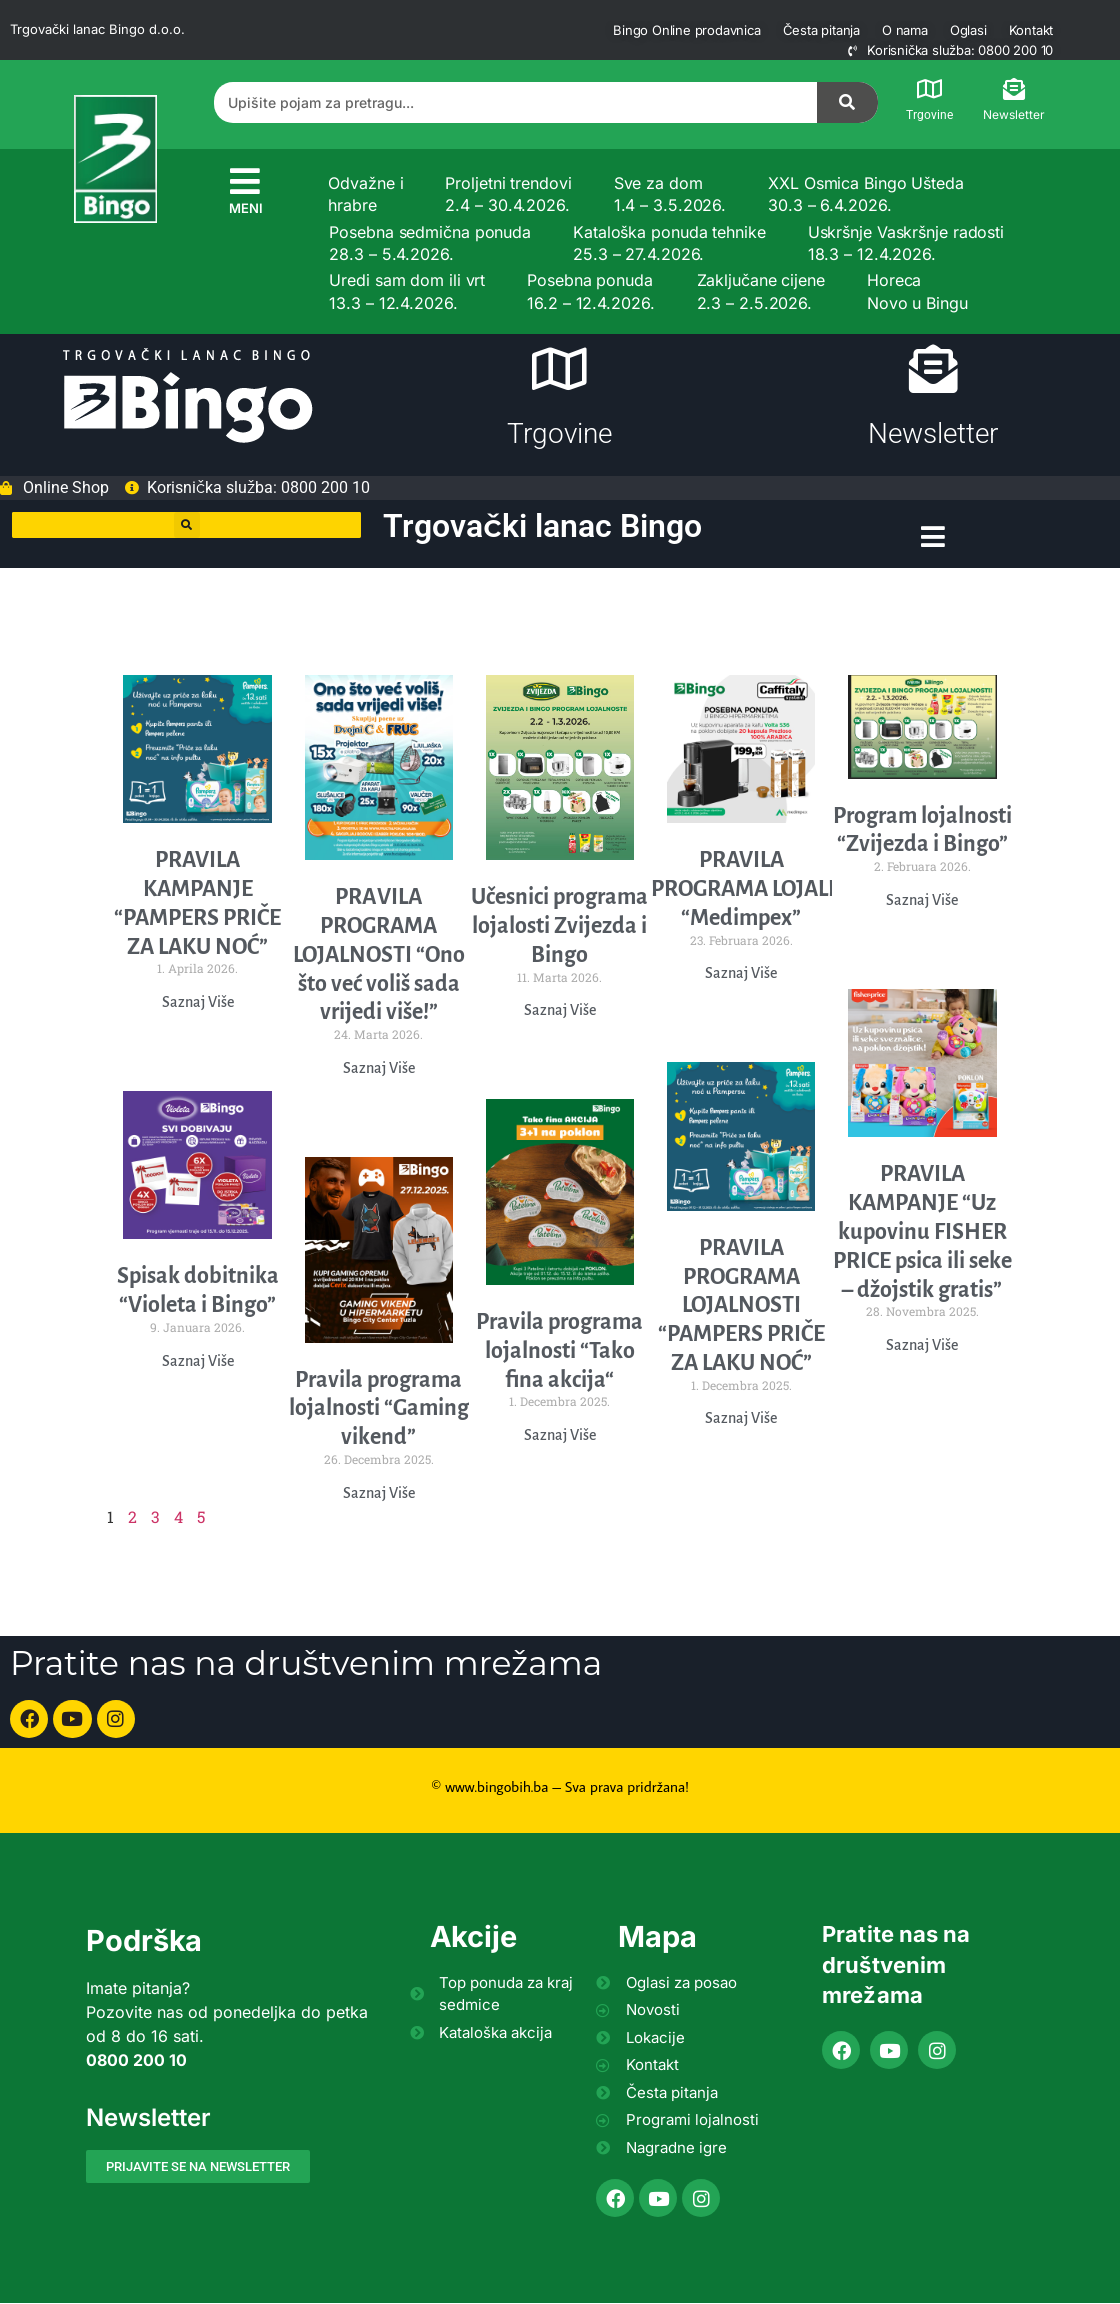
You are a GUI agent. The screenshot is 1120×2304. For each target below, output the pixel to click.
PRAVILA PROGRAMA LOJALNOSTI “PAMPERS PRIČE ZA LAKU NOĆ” (741, 1306)
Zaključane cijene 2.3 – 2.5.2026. (761, 291)
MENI (246, 208)
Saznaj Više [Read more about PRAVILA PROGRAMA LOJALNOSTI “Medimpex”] (741, 974)
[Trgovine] (930, 89)
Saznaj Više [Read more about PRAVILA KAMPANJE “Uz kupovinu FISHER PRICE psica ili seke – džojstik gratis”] (922, 1346)
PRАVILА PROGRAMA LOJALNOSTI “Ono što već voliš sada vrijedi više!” (379, 955)
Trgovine (929, 115)
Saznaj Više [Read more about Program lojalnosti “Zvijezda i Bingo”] (922, 901)
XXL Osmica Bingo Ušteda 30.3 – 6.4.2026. (866, 194)
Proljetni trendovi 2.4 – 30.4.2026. (508, 194)
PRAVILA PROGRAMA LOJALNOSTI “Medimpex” (771, 890)
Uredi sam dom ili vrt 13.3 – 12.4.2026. (407, 291)
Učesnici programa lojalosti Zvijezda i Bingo (559, 927)
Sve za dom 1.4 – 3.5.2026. (670, 194)
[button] (187, 528)
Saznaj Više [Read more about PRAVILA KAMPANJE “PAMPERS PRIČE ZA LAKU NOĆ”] (198, 1003)
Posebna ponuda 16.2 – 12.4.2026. (590, 291)
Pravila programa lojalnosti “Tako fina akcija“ (559, 1352)
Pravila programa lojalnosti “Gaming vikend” (379, 1410)
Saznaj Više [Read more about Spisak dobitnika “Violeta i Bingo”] (198, 1362)
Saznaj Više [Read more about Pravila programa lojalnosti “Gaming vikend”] (379, 1494)
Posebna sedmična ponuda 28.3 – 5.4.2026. (430, 243)
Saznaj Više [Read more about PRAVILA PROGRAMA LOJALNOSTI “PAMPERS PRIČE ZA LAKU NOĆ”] (741, 1419)
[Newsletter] (1014, 89)
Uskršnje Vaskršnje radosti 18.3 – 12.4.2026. (906, 243)
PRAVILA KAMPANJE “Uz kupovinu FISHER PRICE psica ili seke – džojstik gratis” (922, 1233)
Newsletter (1014, 114)
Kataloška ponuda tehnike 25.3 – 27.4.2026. (669, 243)
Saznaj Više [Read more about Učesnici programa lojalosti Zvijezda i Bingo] (560, 1011)
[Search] (848, 102)
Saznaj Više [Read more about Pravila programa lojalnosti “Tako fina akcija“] (560, 1436)
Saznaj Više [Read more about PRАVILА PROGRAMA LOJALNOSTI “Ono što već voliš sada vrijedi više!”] (379, 1069)
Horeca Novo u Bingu (917, 291)
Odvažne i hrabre (365, 194)
